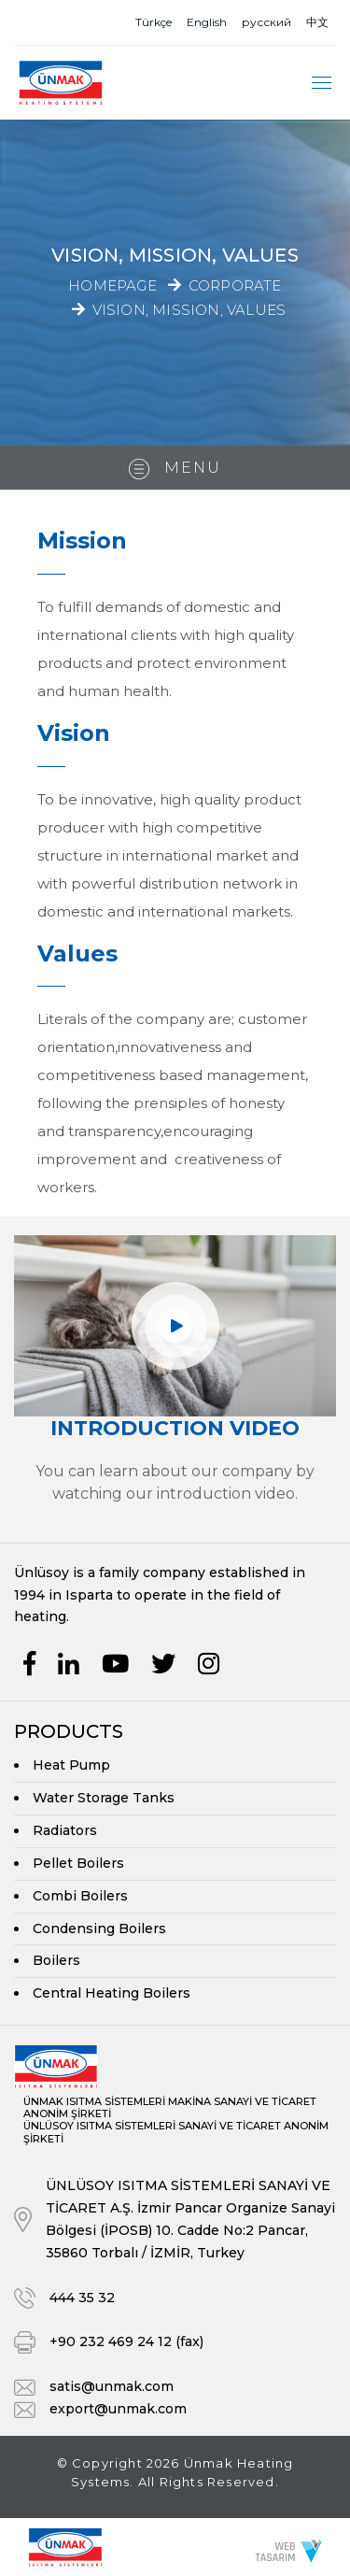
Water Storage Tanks (104, 1797)
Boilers (56, 1960)
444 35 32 (82, 2297)
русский (266, 22)
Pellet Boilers (78, 1863)
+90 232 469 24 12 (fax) (126, 2341)
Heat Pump (71, 1765)
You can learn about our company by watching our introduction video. (175, 1482)
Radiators (65, 1830)
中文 (317, 22)
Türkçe (153, 22)
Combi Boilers (80, 1895)
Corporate (235, 285)
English (207, 22)
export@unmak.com (118, 2408)
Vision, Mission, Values (189, 309)
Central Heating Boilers (111, 1993)
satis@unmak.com (111, 2386)
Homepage (112, 285)
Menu (175, 469)
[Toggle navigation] (322, 82)
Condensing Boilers (99, 1928)
